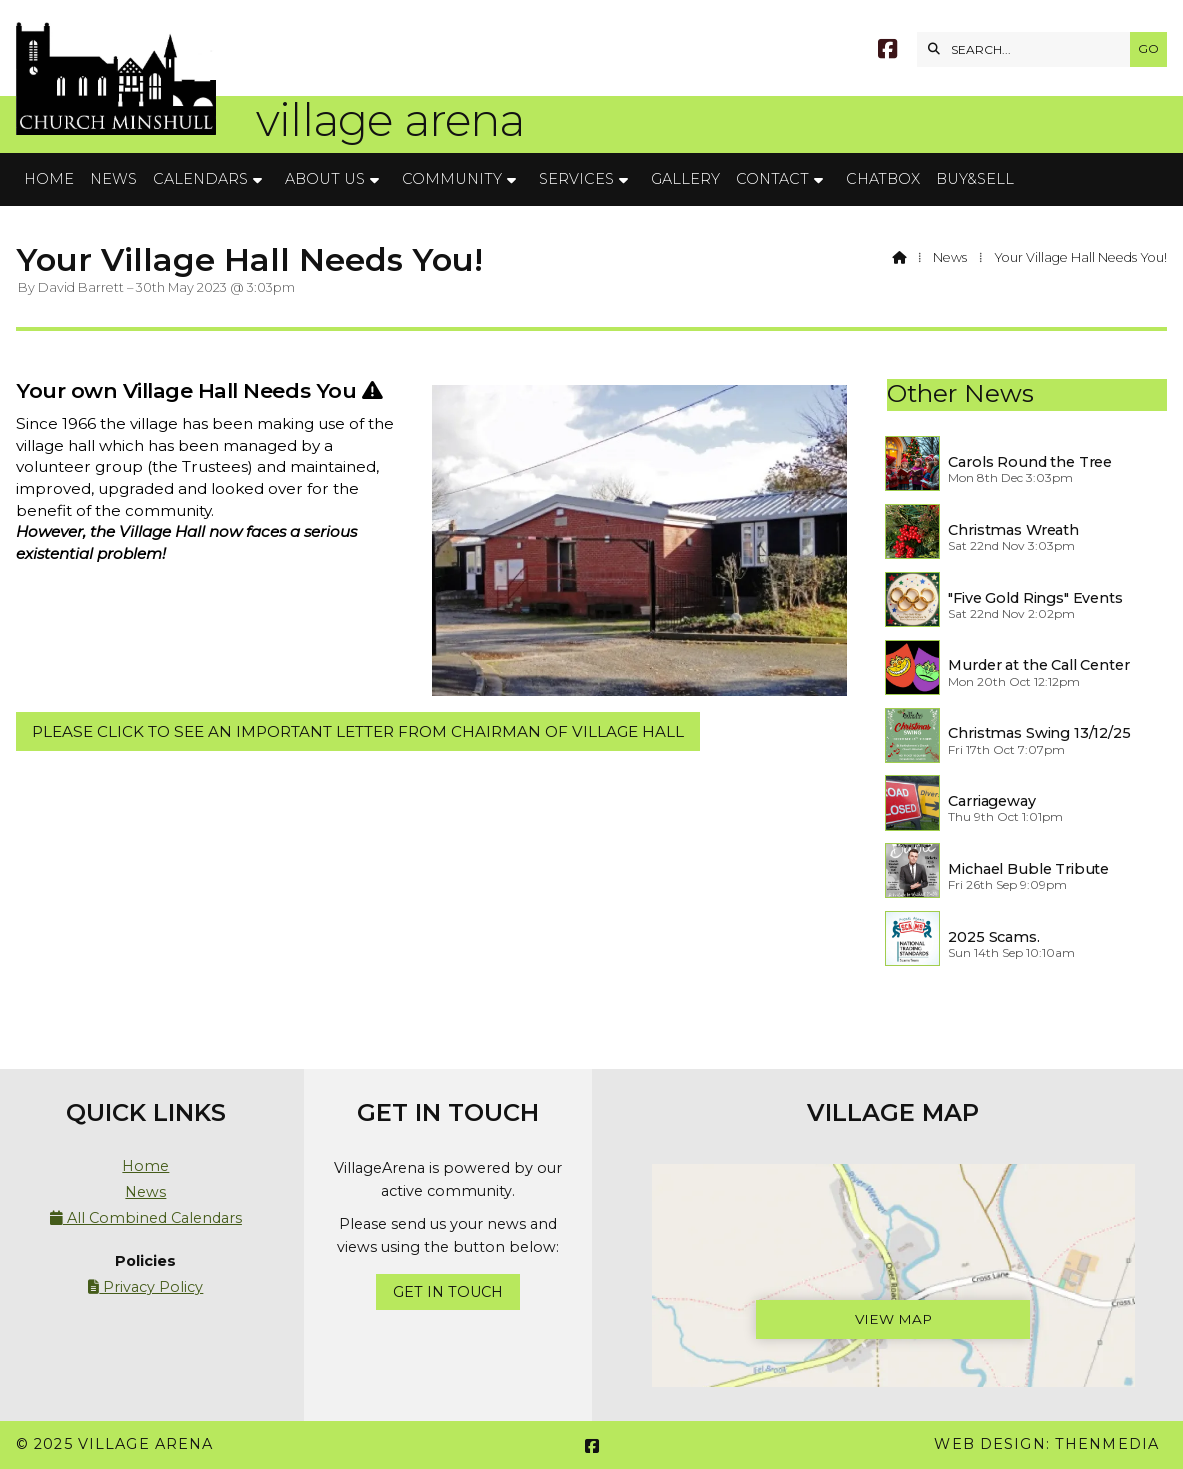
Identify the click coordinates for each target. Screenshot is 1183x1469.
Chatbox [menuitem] (883, 179)
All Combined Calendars (146, 1218)
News (950, 257)
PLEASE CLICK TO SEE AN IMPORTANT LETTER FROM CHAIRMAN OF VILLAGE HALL (358, 731)
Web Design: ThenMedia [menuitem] (1046, 1444)
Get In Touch (448, 1292)
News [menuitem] (113, 179)
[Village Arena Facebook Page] (887, 51)
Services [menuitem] (576, 179)
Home (145, 1166)
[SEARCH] (1028, 49)
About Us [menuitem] (325, 179)
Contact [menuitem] (772, 179)
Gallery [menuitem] (685, 179)
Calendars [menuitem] (200, 179)
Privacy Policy (145, 1287)
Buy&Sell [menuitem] (975, 179)
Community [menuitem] (452, 179)
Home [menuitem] (49, 179)
